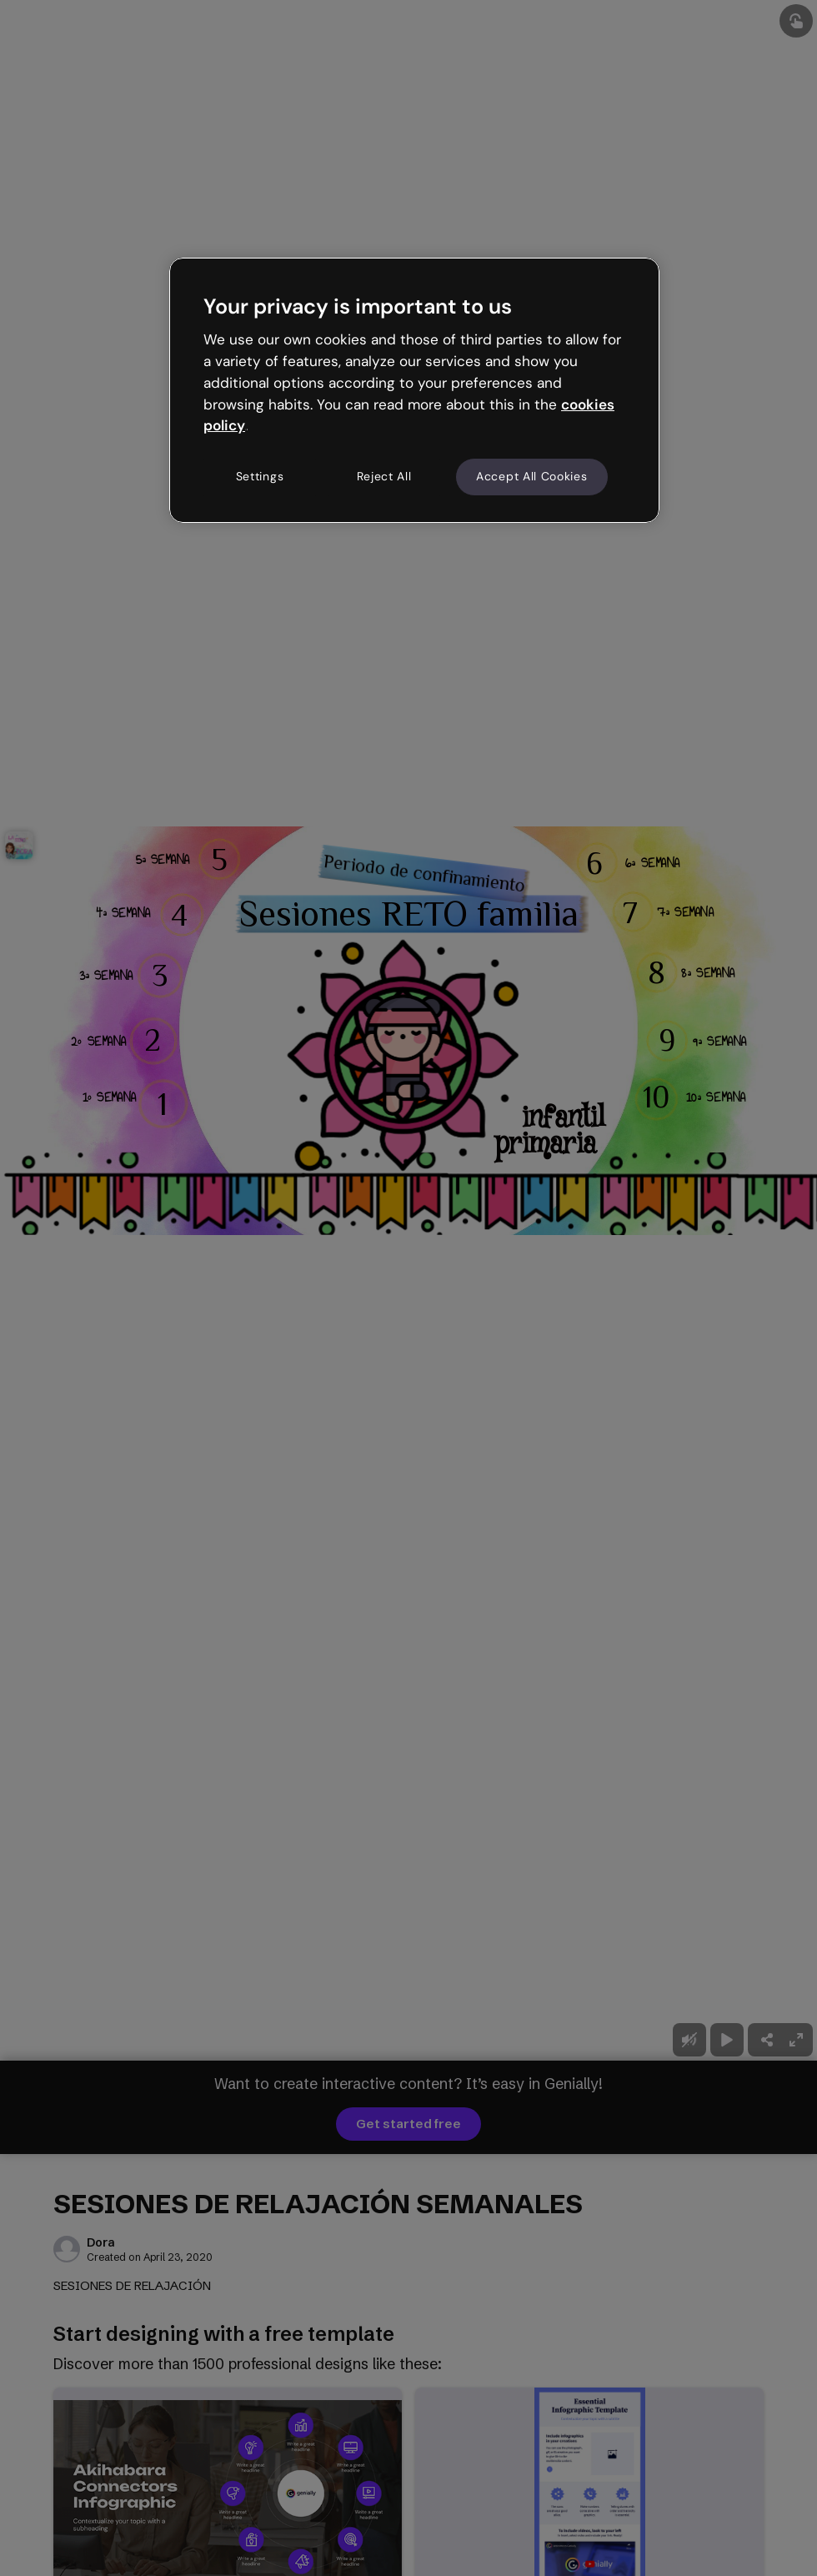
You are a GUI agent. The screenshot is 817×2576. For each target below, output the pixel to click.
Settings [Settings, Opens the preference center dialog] (260, 476)
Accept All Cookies (532, 476)
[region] (414, 390)
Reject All (384, 476)
